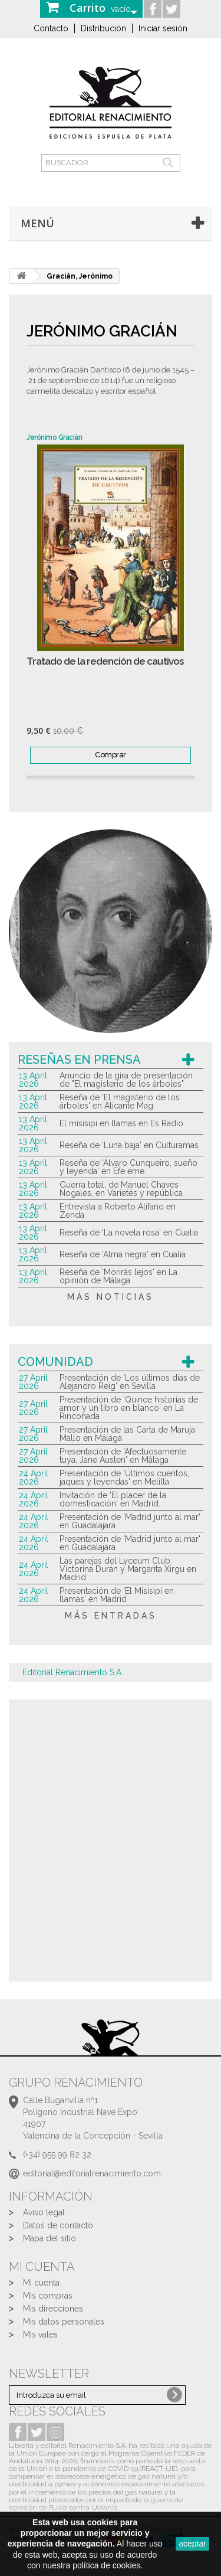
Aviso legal (44, 2212)
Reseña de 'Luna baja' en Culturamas (129, 1145)
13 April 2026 (33, 1079)
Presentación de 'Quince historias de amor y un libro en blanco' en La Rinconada (129, 1408)
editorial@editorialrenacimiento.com (92, 2173)
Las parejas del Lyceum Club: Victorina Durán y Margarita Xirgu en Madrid (128, 1569)
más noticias (110, 1297)
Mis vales (40, 2334)
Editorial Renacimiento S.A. (72, 1672)
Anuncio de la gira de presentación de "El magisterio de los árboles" (126, 1079)
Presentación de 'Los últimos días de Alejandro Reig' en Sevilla (130, 1382)
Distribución (103, 28)
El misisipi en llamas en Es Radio (121, 1123)
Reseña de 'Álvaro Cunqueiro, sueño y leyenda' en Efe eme (128, 1167)
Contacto (51, 28)
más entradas (111, 1615)
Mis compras (47, 2295)
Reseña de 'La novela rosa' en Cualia (129, 1232)
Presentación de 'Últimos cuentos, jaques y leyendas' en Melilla (124, 1477)
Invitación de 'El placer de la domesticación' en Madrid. (113, 1499)
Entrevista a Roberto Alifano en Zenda (118, 1211)
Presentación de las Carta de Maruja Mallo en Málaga (127, 1434)
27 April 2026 (33, 1382)
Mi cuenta (41, 2282)
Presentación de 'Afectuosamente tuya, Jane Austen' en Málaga (123, 1455)
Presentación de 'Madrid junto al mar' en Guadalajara (130, 1521)
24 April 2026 (33, 1477)
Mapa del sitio (49, 2238)
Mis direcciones (53, 2308)
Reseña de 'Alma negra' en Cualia (123, 1254)
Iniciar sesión (162, 28)
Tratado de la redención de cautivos (105, 661)
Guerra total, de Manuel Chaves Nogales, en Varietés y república (121, 1189)
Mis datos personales (63, 2321)
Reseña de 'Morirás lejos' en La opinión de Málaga (118, 1276)
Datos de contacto (58, 2225)
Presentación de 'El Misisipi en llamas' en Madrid (117, 1595)
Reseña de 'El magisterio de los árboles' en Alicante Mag (120, 1101)
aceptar (192, 2543)
